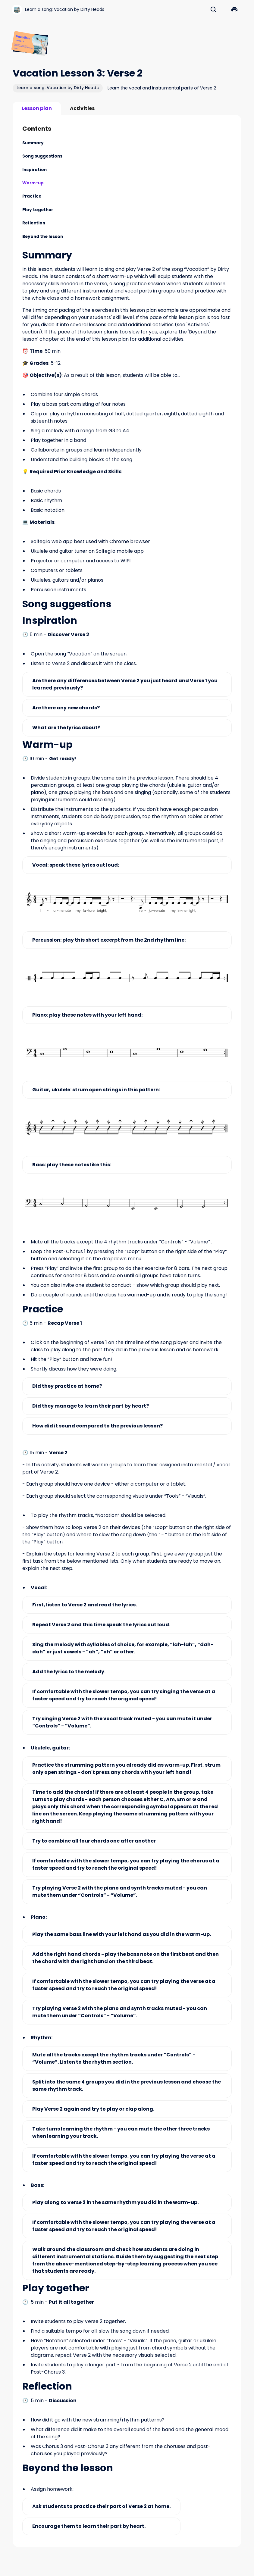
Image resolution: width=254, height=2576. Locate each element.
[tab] (37, 108)
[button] (234, 9)
